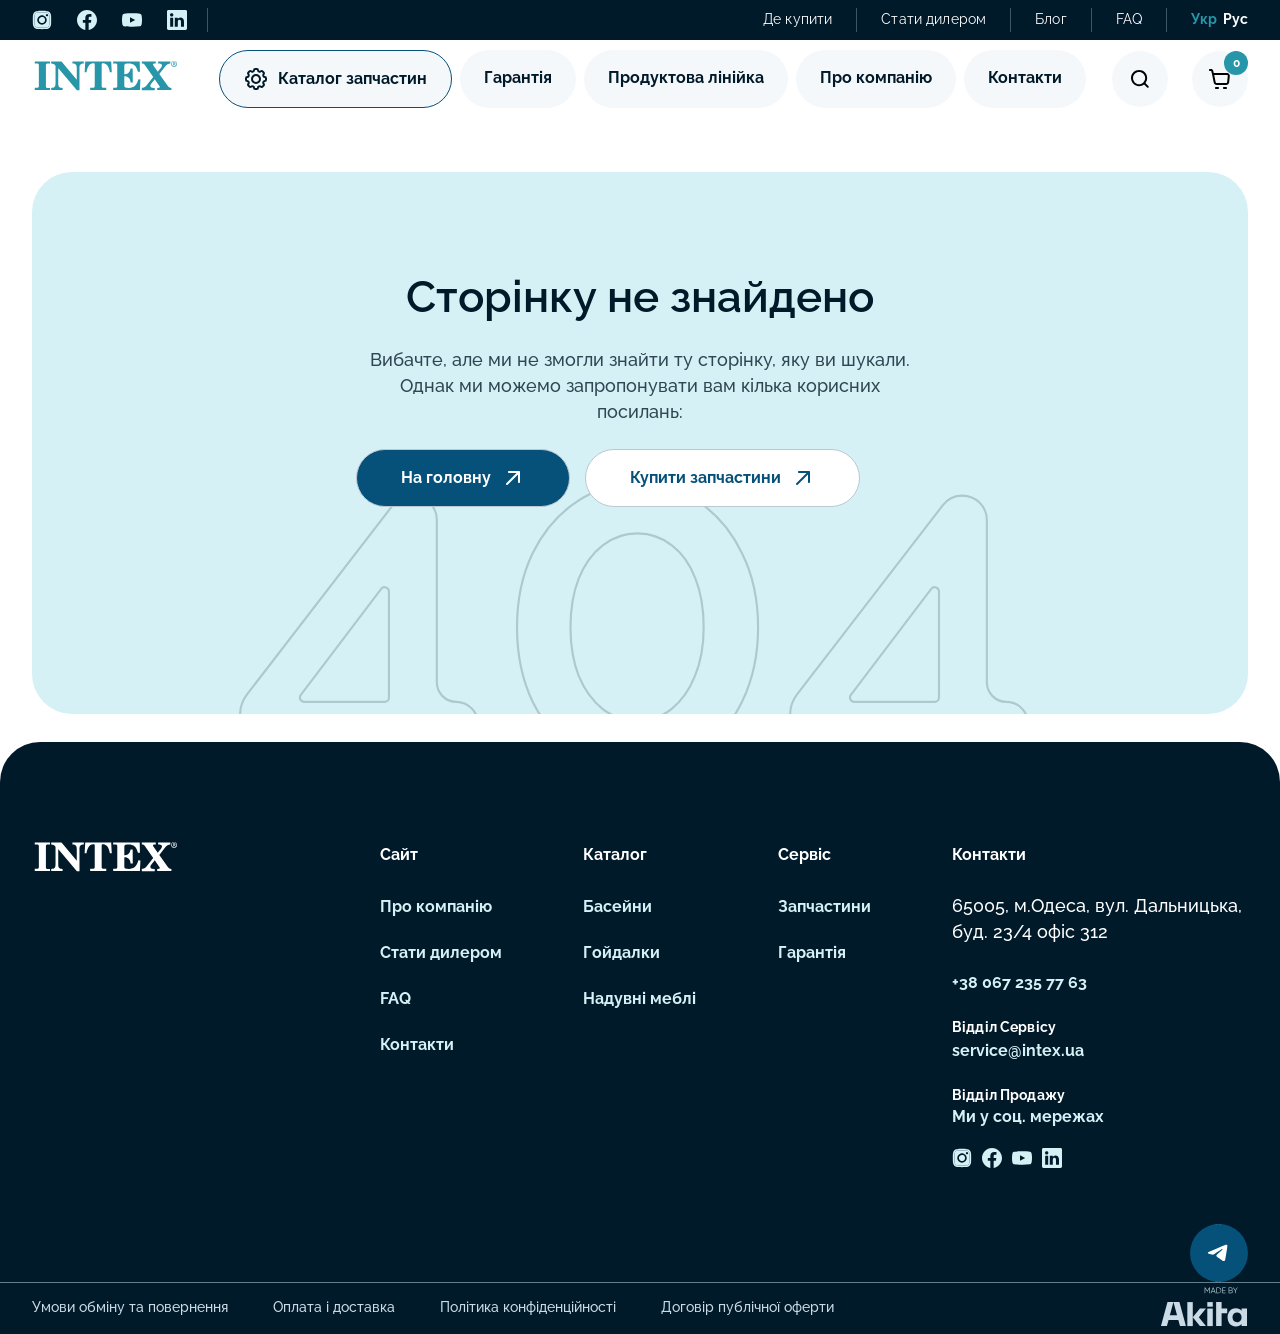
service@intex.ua (1018, 1050)
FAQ (1129, 19)
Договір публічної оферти (747, 1307)
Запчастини (824, 906)
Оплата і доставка (334, 1307)
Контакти (1025, 77)
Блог (1051, 19)
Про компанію (876, 77)
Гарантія (518, 77)
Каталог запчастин (335, 79)
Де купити (797, 19)
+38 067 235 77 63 (1019, 982)
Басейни (617, 906)
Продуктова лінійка (686, 77)
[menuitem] (1204, 20)
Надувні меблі (639, 998)
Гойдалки (621, 952)
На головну (463, 478)
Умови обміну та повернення (130, 1307)
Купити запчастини (722, 478)
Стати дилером (933, 19)
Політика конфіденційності (528, 1307)
